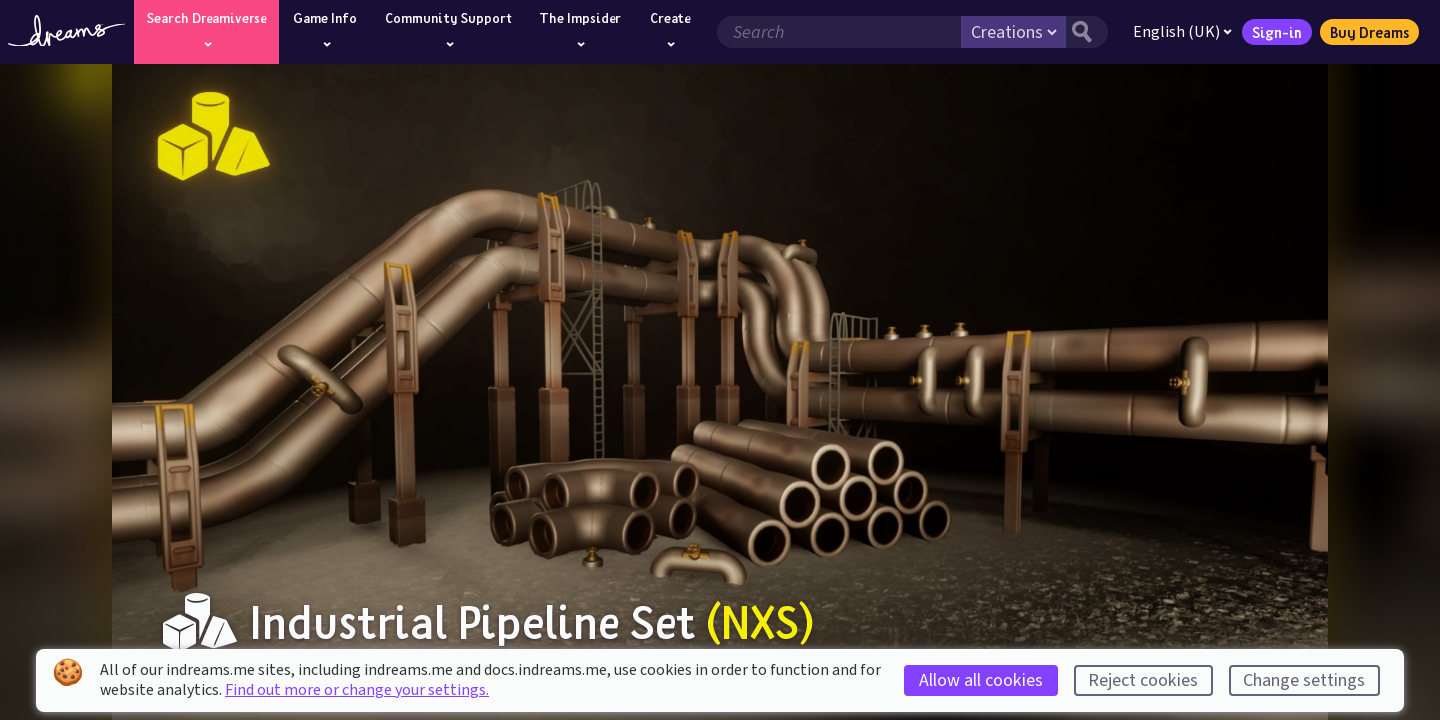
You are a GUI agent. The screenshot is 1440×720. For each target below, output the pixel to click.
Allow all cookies (981, 680)
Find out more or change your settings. (357, 690)
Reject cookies (1143, 680)
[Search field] (839, 32)
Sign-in (1277, 32)
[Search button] (1087, 32)
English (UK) (1182, 32)
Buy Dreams (1369, 32)
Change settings (1304, 680)
